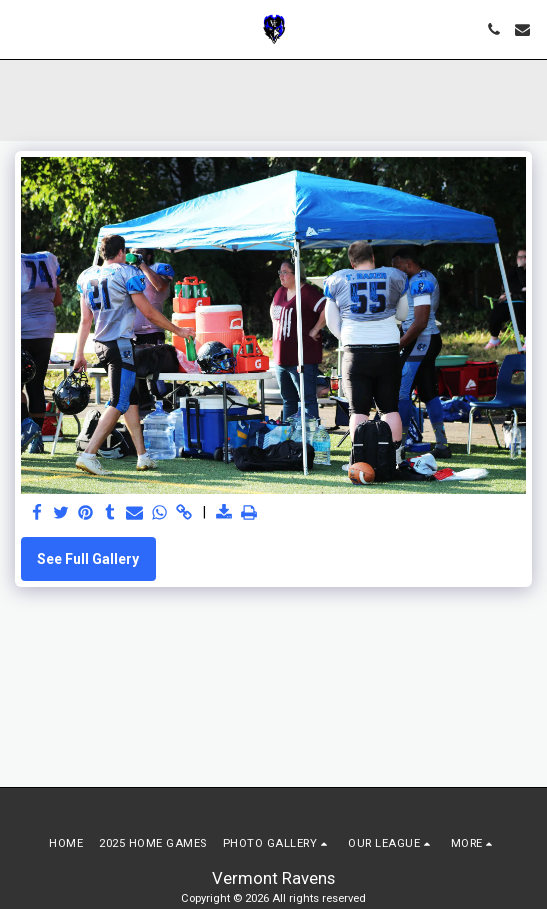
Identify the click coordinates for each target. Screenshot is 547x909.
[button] (22, 29)
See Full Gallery (88, 559)
